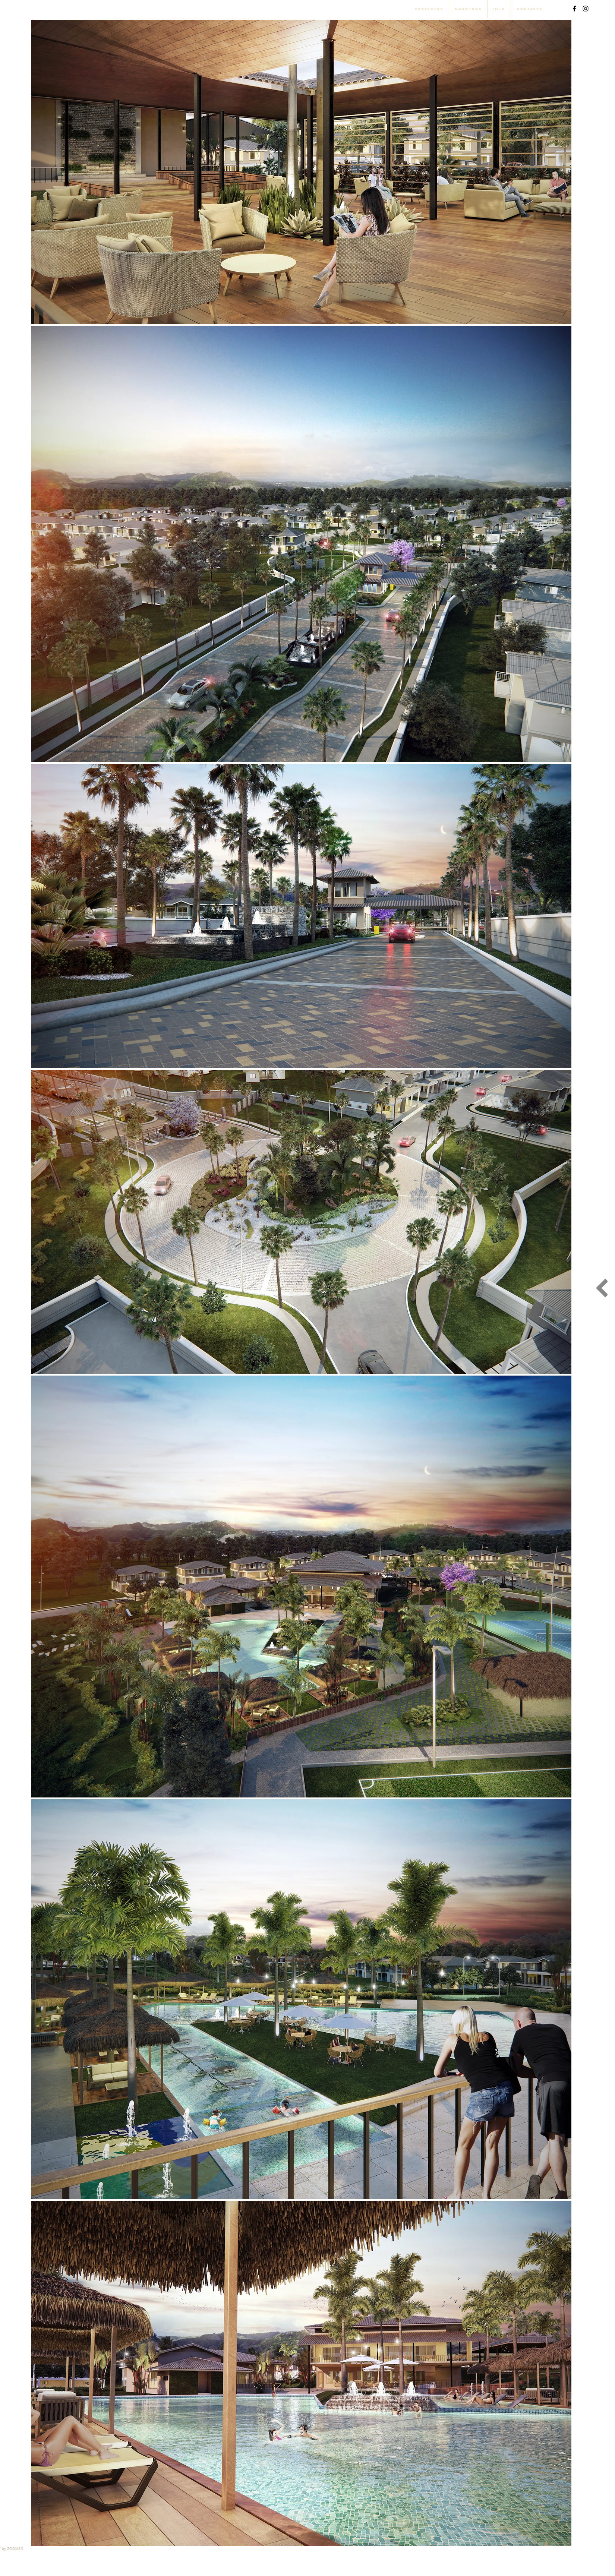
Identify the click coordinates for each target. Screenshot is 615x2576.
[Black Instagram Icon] (585, 8)
